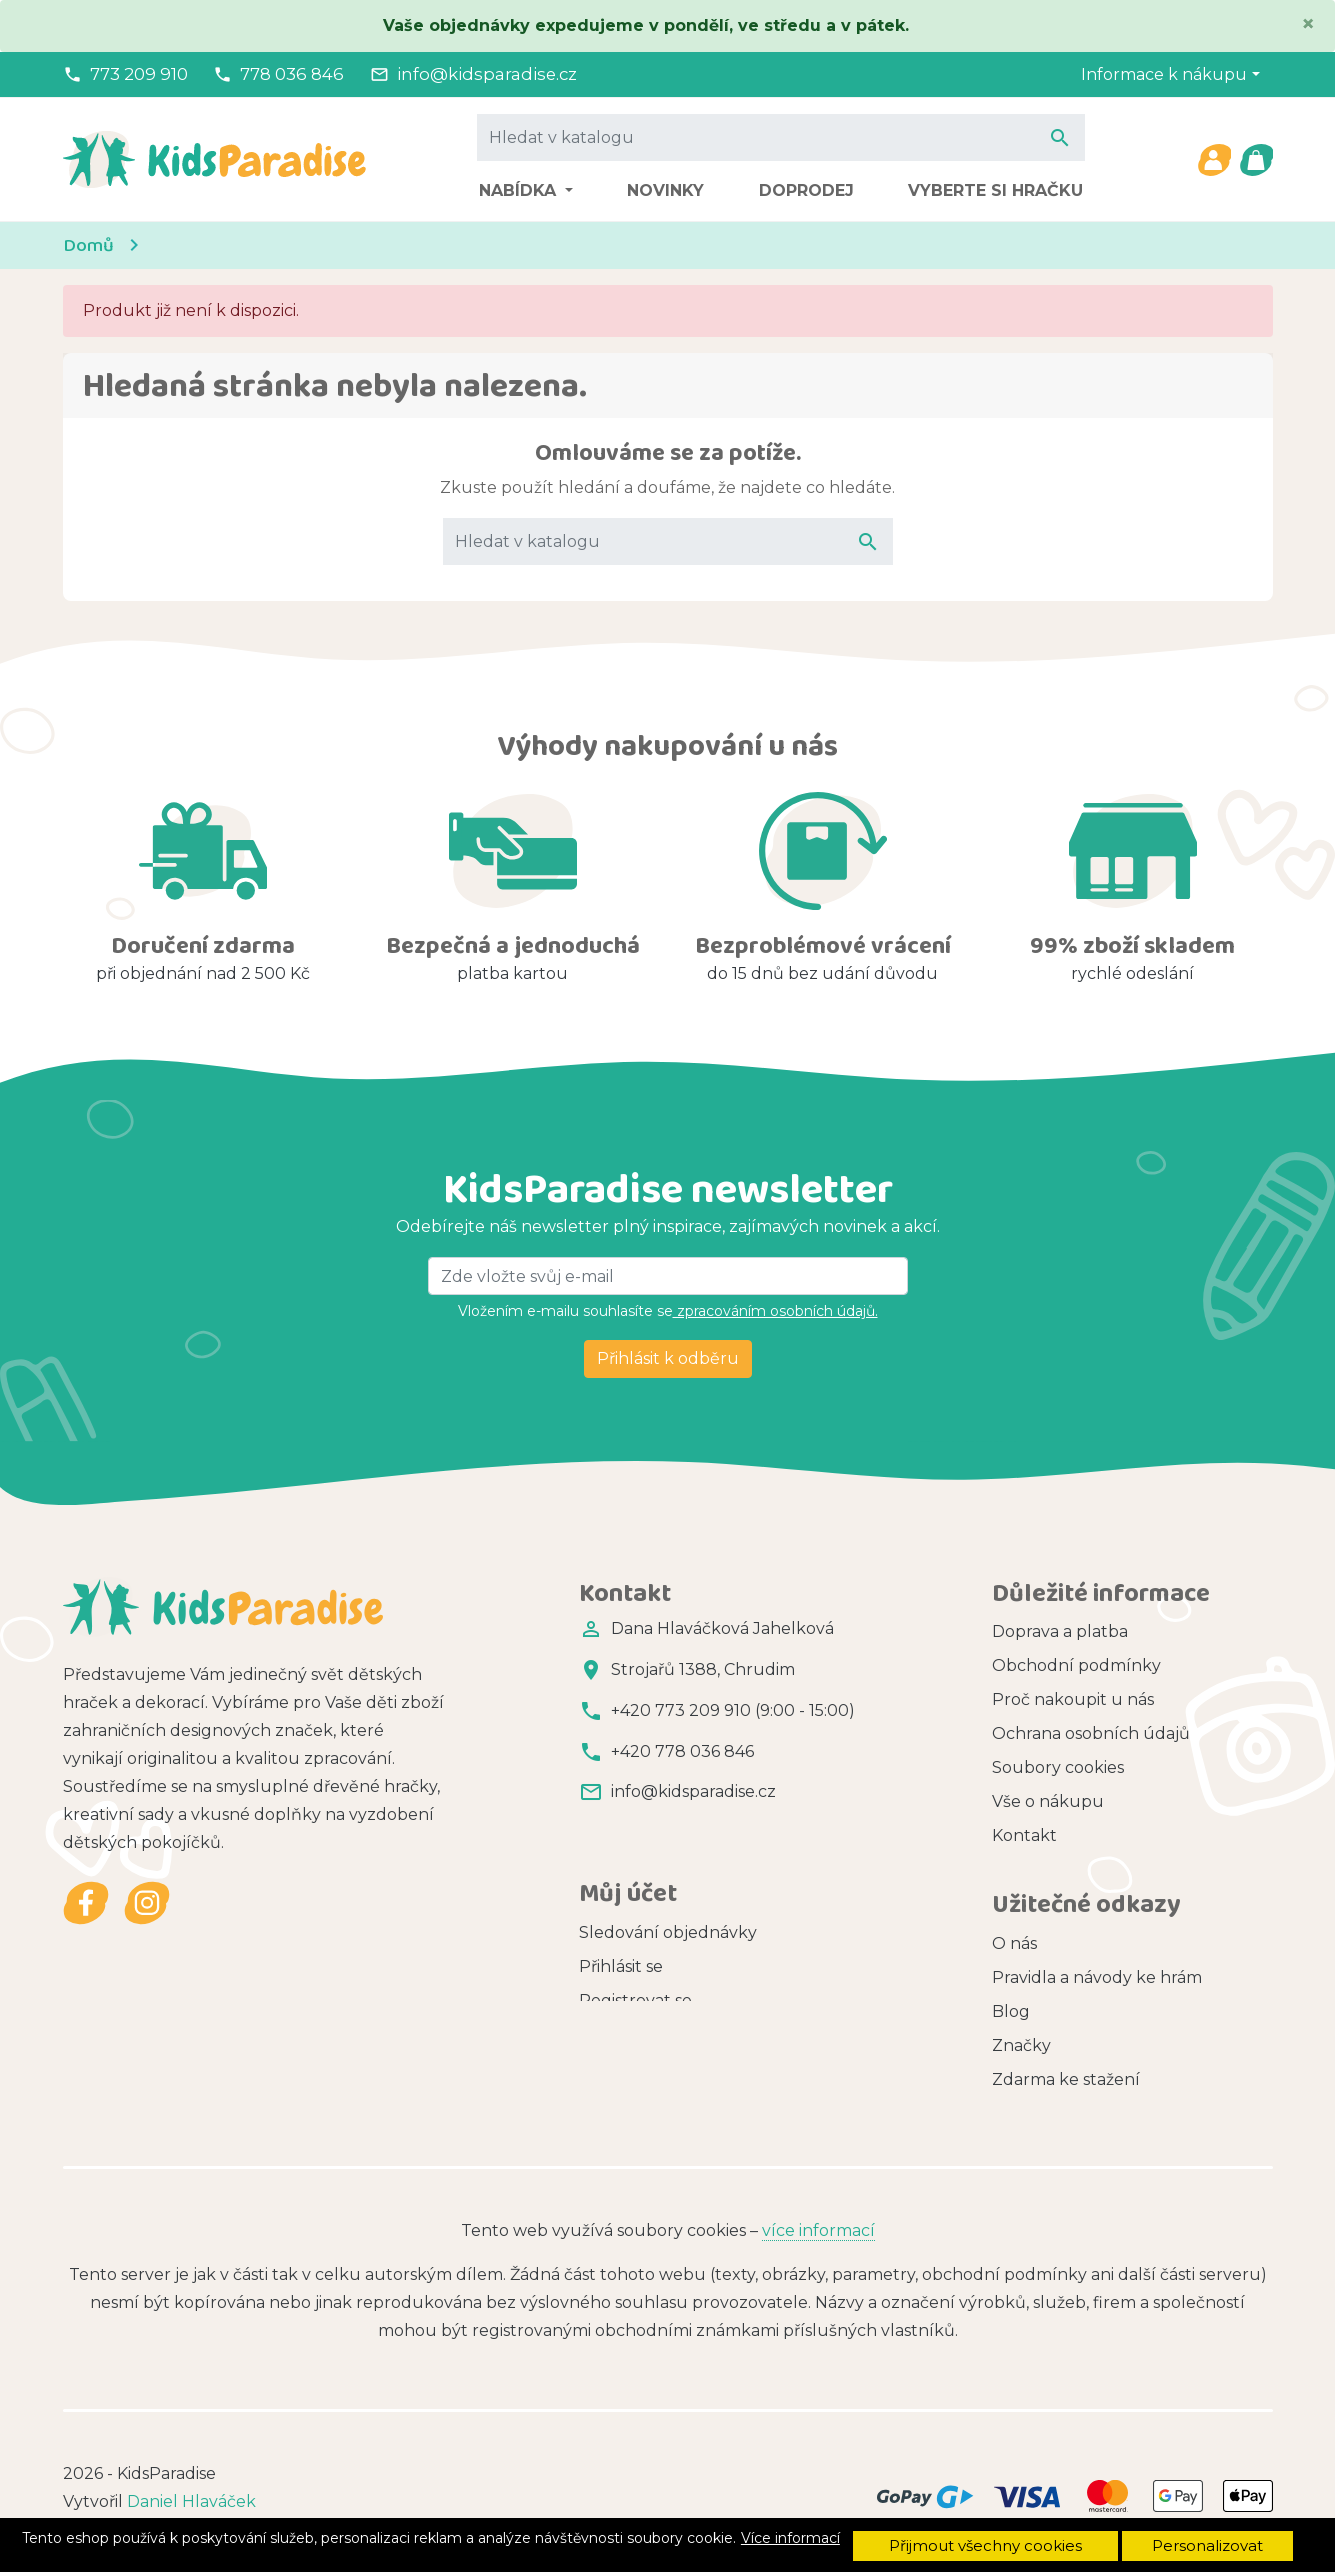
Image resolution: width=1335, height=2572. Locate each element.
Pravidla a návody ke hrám (1097, 1966)
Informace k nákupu (1164, 74)
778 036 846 (292, 74)
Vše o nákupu (1048, 1801)
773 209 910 (139, 74)
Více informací (790, 2538)
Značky (1021, 2034)
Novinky (665, 190)
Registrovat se (635, 1953)
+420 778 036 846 (682, 1751)
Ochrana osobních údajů (1091, 1733)
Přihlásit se (621, 1919)
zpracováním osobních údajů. (775, 1311)
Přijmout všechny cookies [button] (985, 2545)
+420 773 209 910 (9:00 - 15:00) (733, 1710)
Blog (1011, 2000)
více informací (818, 2222)
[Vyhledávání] (781, 137)
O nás (1014, 1932)
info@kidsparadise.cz (487, 74)
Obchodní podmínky (1076, 1665)
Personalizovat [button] (1207, 2545)
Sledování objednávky (668, 1885)
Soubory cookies (1058, 1767)
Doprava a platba (1060, 1631)
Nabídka (520, 190)
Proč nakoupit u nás (1073, 1699)
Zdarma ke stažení (1066, 2068)
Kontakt (1024, 1835)
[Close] (1308, 24)
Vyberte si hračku (995, 190)
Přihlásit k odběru (668, 1358)
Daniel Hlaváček (191, 2493)
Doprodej (806, 190)
